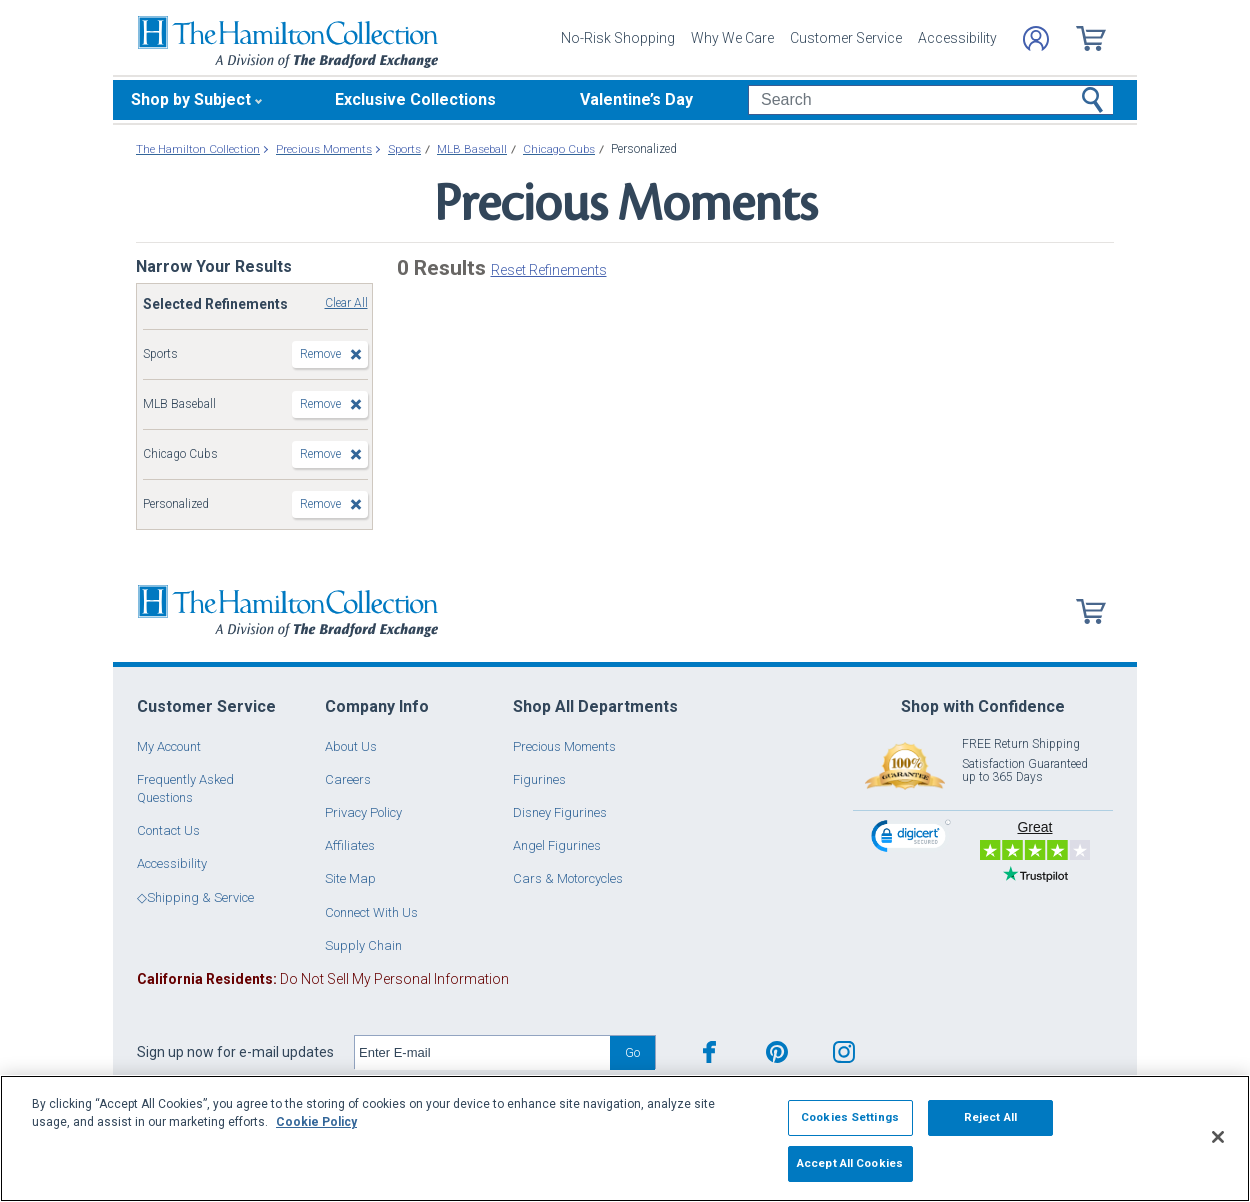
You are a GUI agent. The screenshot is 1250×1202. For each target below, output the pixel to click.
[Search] (930, 100)
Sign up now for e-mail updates (235, 1052)
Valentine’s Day (636, 99)
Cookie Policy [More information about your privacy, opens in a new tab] (316, 1122)
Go (632, 1052)
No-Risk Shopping (618, 38)
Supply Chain (363, 945)
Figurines (539, 779)
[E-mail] (482, 1053)
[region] (625, 1138)
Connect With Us (371, 912)
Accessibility (957, 38)
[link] (911, 838)
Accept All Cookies (850, 1163)
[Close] (1218, 1137)
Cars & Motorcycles (568, 878)
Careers (348, 779)
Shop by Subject (191, 99)
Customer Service (846, 38)
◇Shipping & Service (195, 897)
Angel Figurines (557, 845)
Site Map (350, 878)
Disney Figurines (560, 812)
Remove (320, 354)
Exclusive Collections (415, 99)
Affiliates (350, 845)
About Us (351, 746)
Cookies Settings (850, 1117)
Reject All (990, 1117)
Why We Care (732, 38)
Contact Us (168, 830)
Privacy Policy (363, 812)
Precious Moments (564, 746)
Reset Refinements (549, 270)
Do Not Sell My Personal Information (323, 979)
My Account (169, 746)
